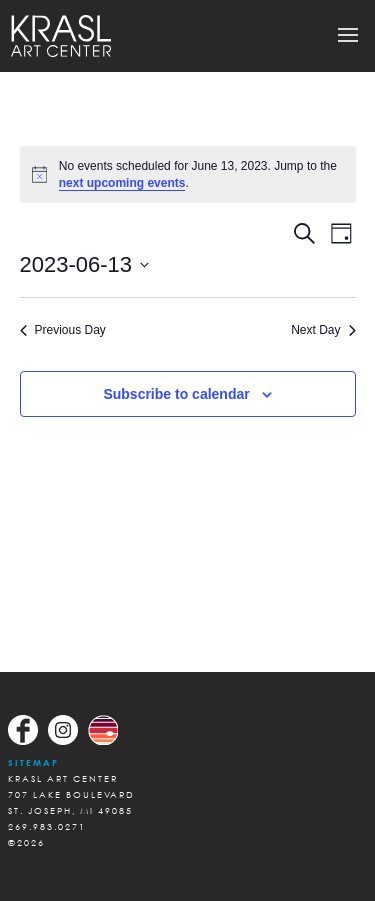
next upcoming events (122, 183)
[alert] (188, 174)
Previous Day (63, 330)
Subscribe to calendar (176, 394)
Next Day (323, 330)
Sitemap (33, 762)
